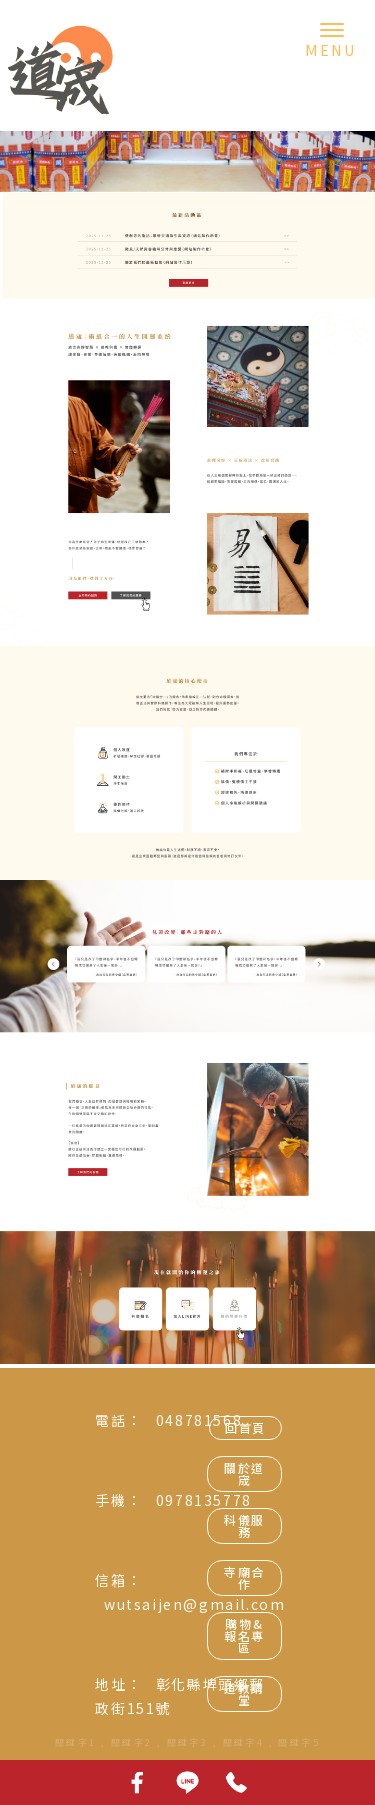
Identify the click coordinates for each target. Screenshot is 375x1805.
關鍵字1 (76, 1742)
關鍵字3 (188, 1742)
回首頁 (245, 1427)
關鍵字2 (132, 1742)
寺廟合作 (244, 1577)
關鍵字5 (299, 1742)
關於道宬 (244, 1473)
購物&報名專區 (244, 1635)
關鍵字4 (244, 1742)
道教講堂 (244, 1693)
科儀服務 (244, 1525)
